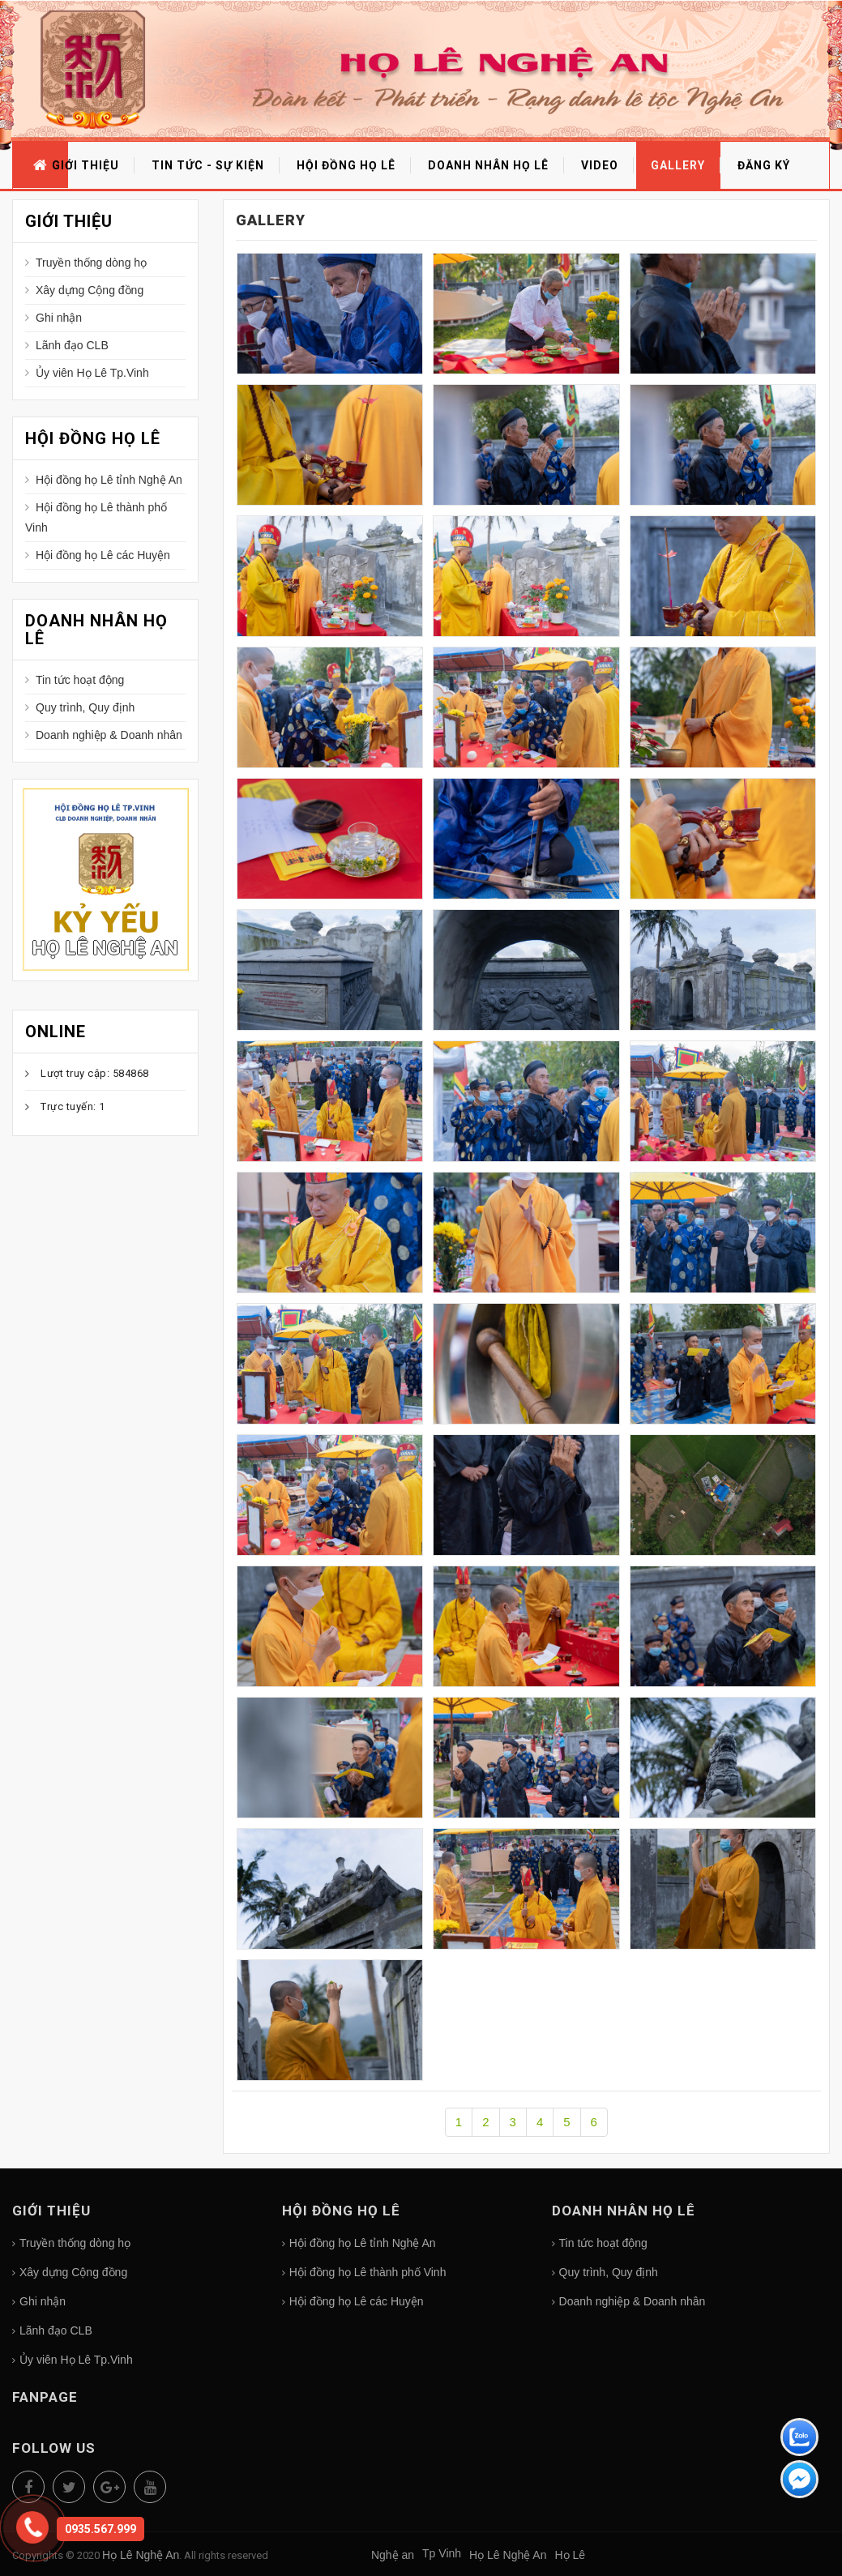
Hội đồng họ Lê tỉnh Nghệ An (109, 479)
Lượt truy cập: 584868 (95, 1073)
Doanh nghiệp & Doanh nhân (109, 734)
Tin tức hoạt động (80, 679)
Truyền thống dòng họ (91, 262)
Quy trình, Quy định (85, 707)
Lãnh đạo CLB (72, 345)
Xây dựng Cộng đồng (89, 290)
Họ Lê (569, 2554)
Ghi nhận (59, 317)
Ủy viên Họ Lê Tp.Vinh (92, 372)
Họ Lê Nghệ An (105, 948)
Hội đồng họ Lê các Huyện (103, 555)
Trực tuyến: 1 (73, 1106)
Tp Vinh (441, 2553)
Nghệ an (392, 2554)
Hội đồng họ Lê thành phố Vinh (96, 517)
